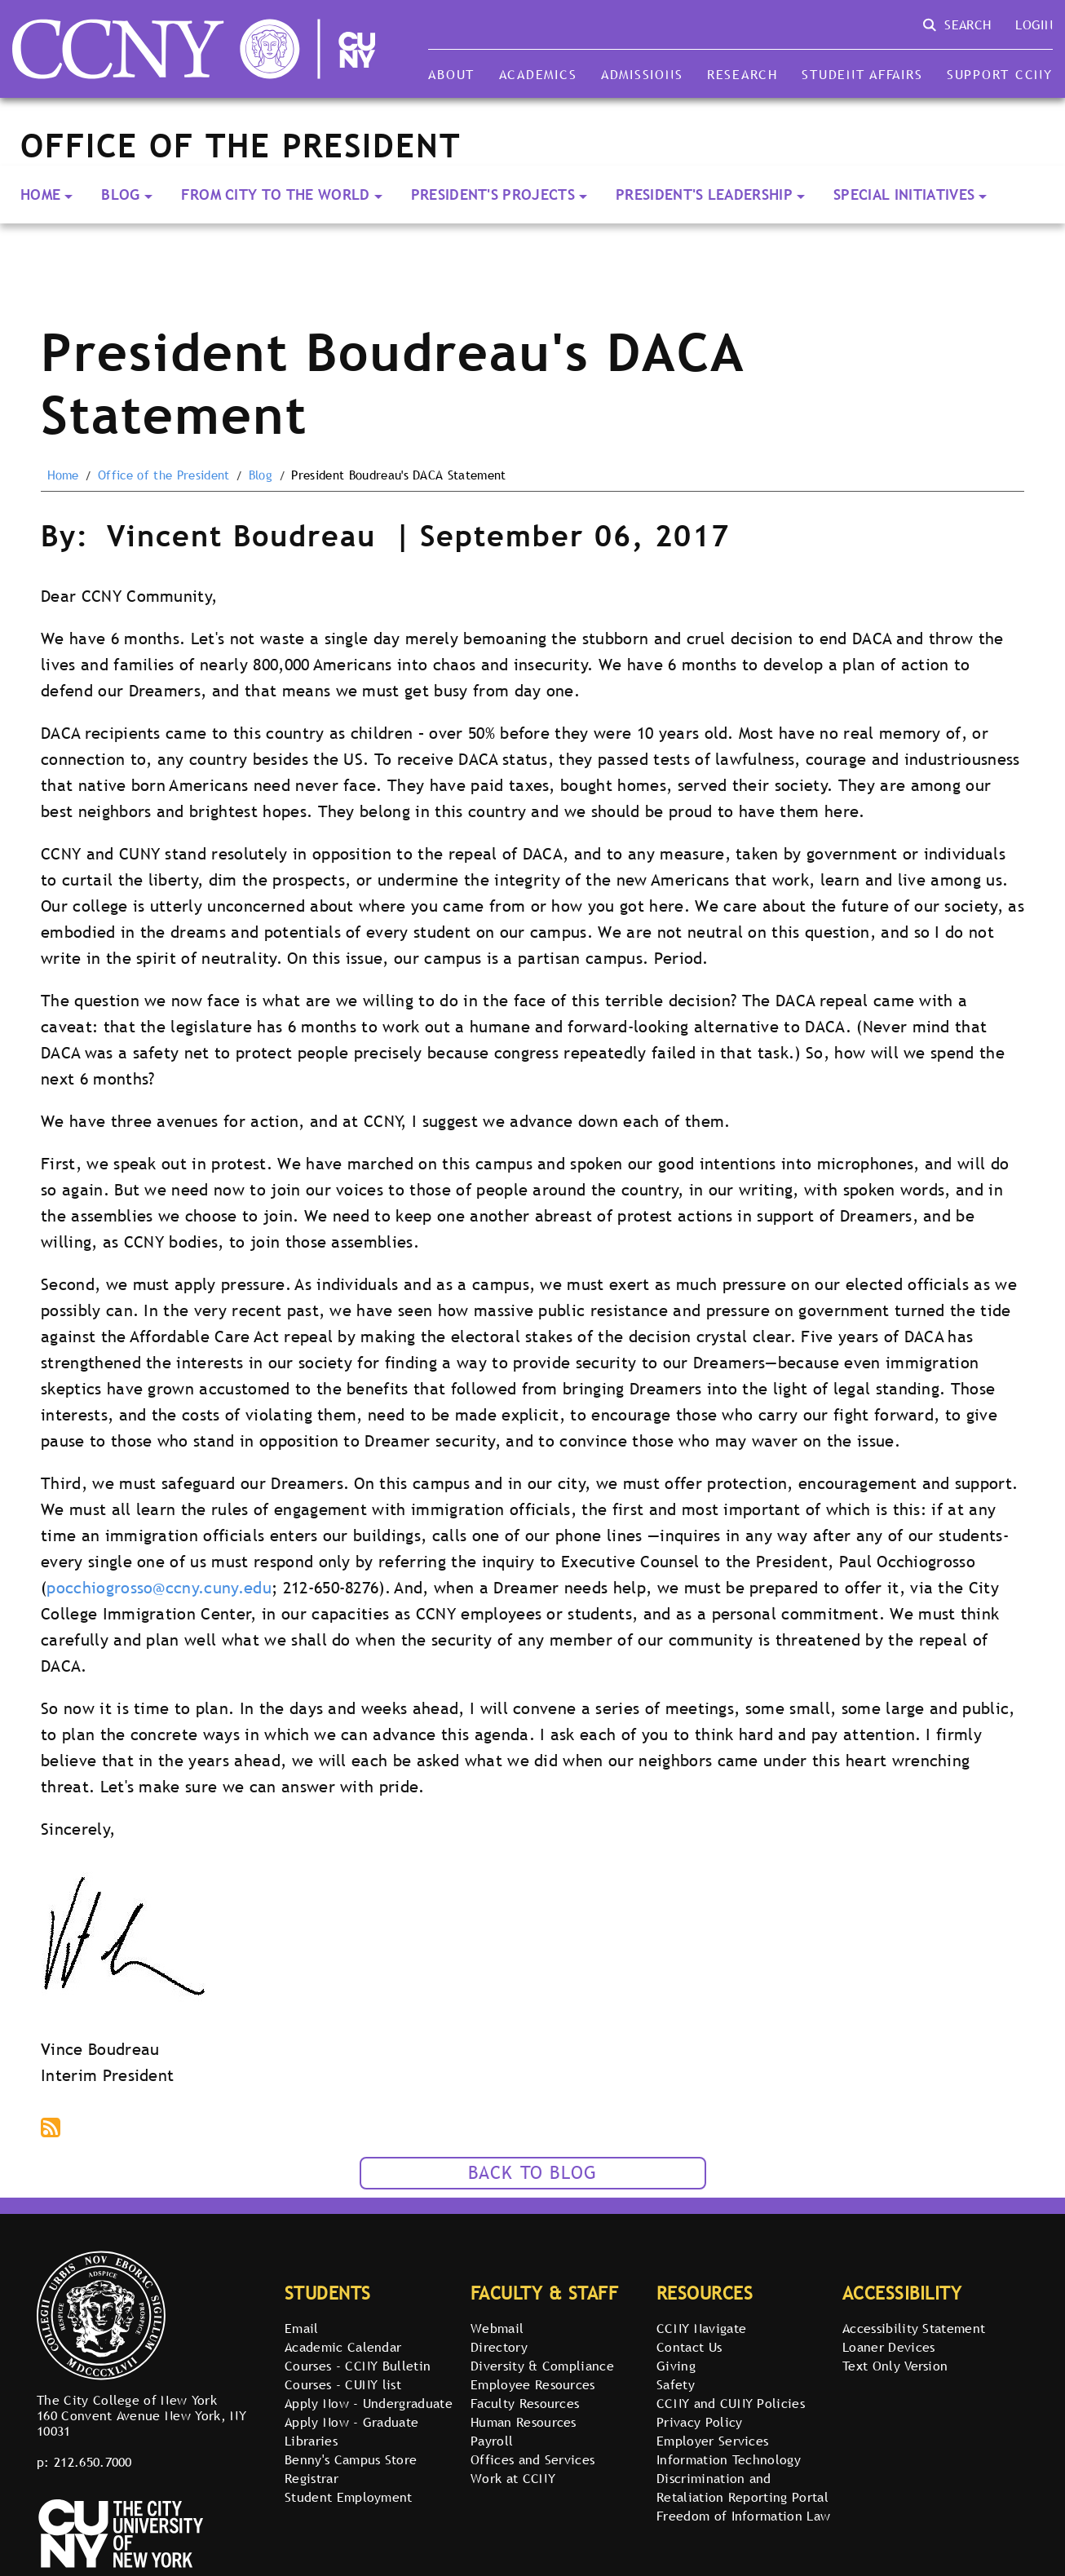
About (451, 74)
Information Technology (728, 2459)
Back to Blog (533, 2173)
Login (1034, 24)
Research (742, 74)
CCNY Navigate (701, 2328)
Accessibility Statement (913, 2328)
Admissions (642, 74)
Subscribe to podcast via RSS (52, 2129)
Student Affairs (862, 74)
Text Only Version (895, 2366)
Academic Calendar (343, 2347)
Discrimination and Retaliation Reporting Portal (742, 2487)
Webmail (497, 2328)
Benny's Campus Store (351, 2459)
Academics (538, 74)
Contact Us (689, 2347)
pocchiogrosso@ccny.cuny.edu (159, 1587)
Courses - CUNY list (343, 2384)
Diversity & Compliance (542, 2366)
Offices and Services (532, 2459)
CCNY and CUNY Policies (730, 2403)
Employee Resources (533, 2384)
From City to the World (275, 194)
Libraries (311, 2441)
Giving (676, 2366)
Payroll (492, 2441)
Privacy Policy (699, 2422)
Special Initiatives (903, 194)
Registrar (311, 2478)
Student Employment (349, 2497)
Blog (120, 194)
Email (302, 2328)
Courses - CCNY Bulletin (358, 2366)
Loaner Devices (888, 2347)
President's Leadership (704, 194)
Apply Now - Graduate (351, 2422)
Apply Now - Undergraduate (369, 2403)
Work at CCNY (513, 2478)
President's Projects (493, 194)
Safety (675, 2384)
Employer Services (712, 2441)
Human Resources (524, 2422)
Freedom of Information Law (743, 2516)
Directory (499, 2347)
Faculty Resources (525, 2403)
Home (40, 194)
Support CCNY (1000, 74)
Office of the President (163, 475)
